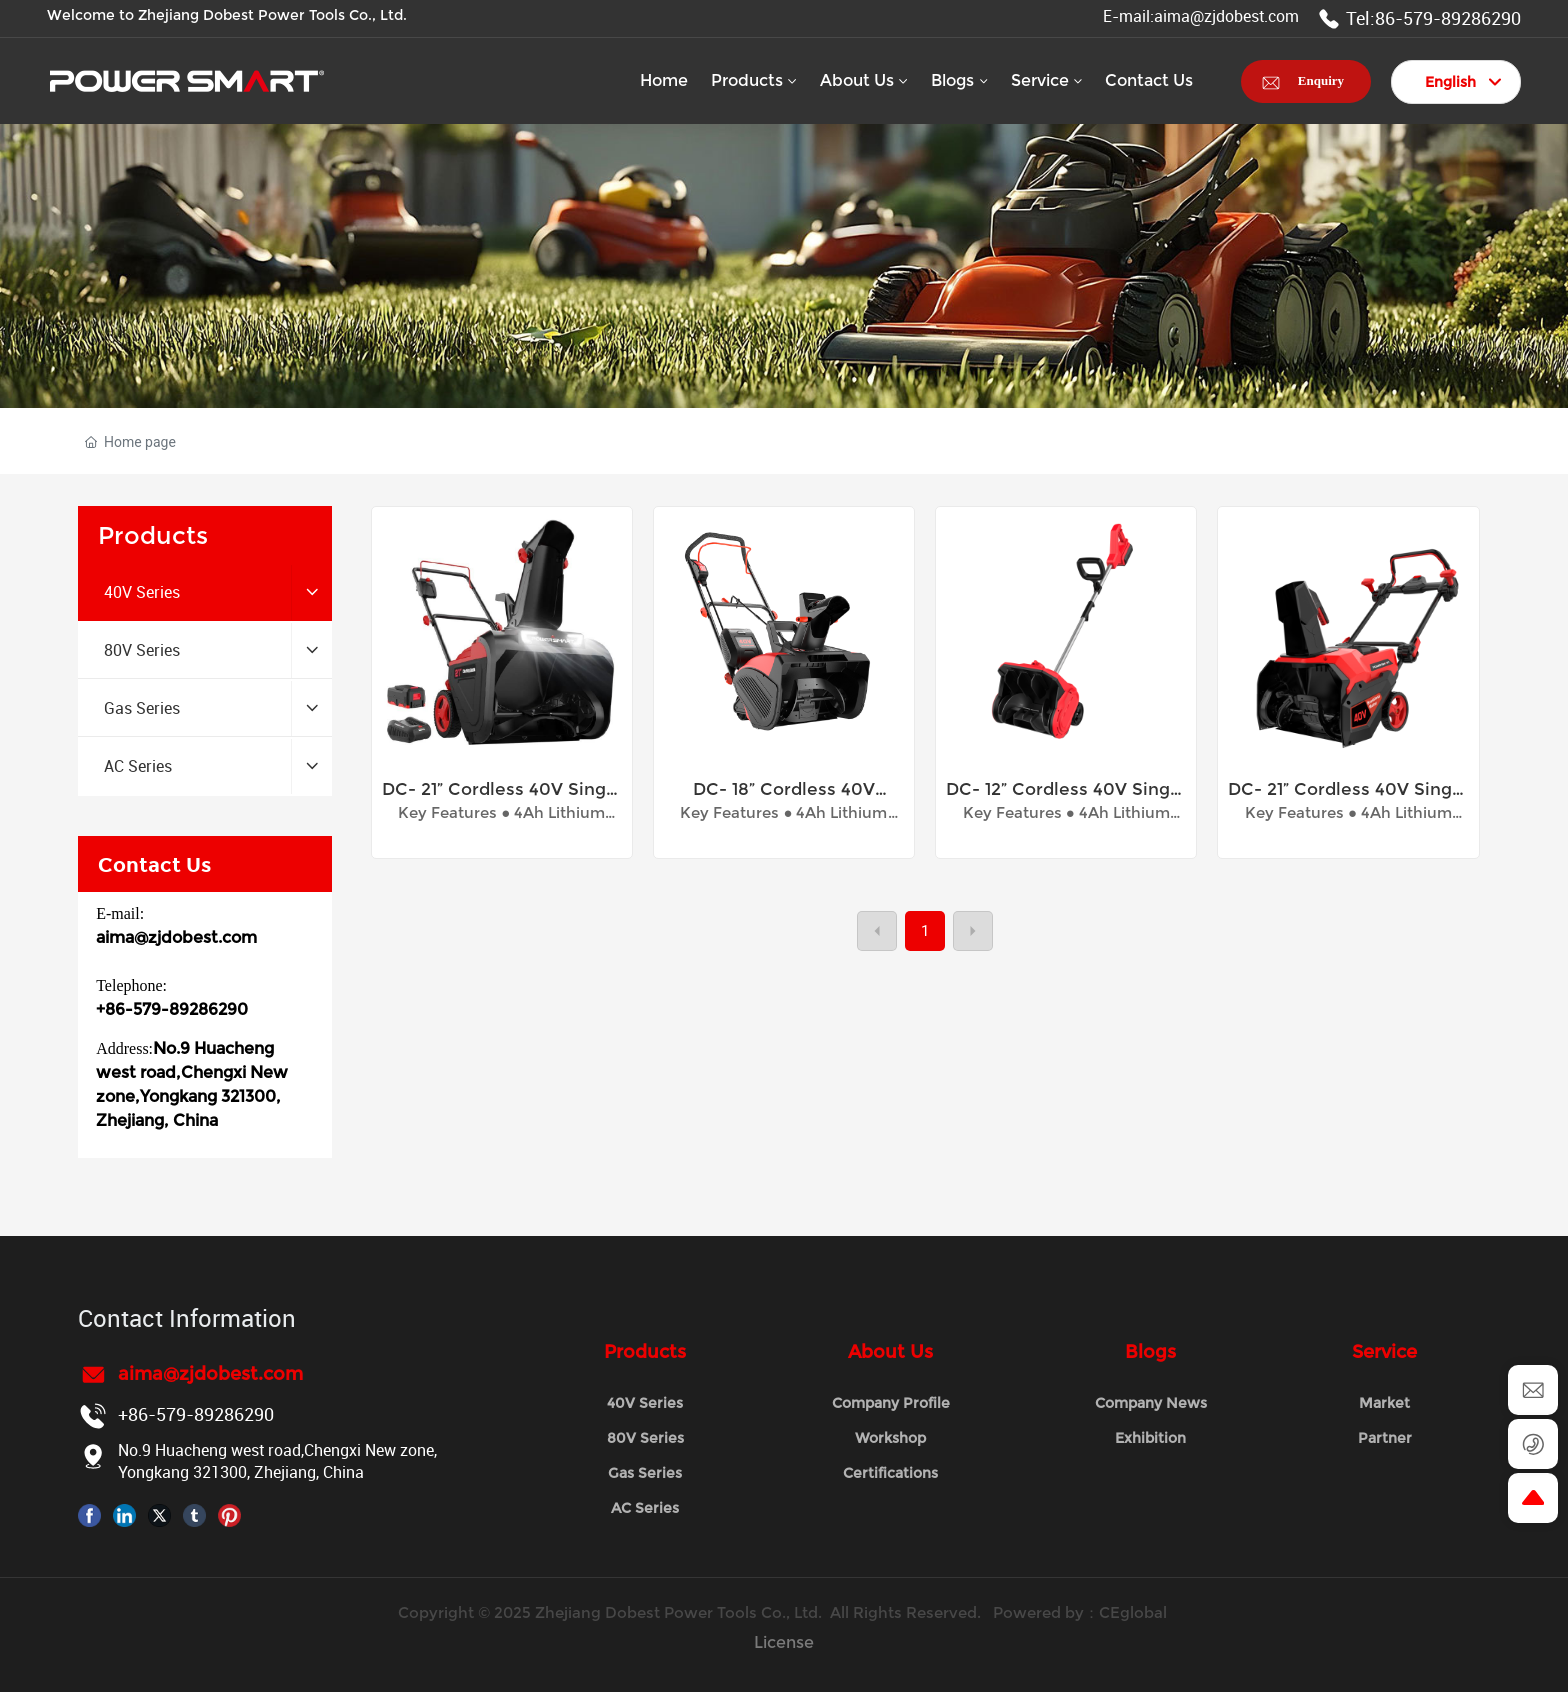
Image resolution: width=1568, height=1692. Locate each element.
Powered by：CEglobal (1082, 1612)
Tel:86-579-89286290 (1420, 18)
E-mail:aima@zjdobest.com (1201, 16)
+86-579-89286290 (172, 1009)
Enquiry (1321, 80)
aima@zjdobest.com (176, 937)
